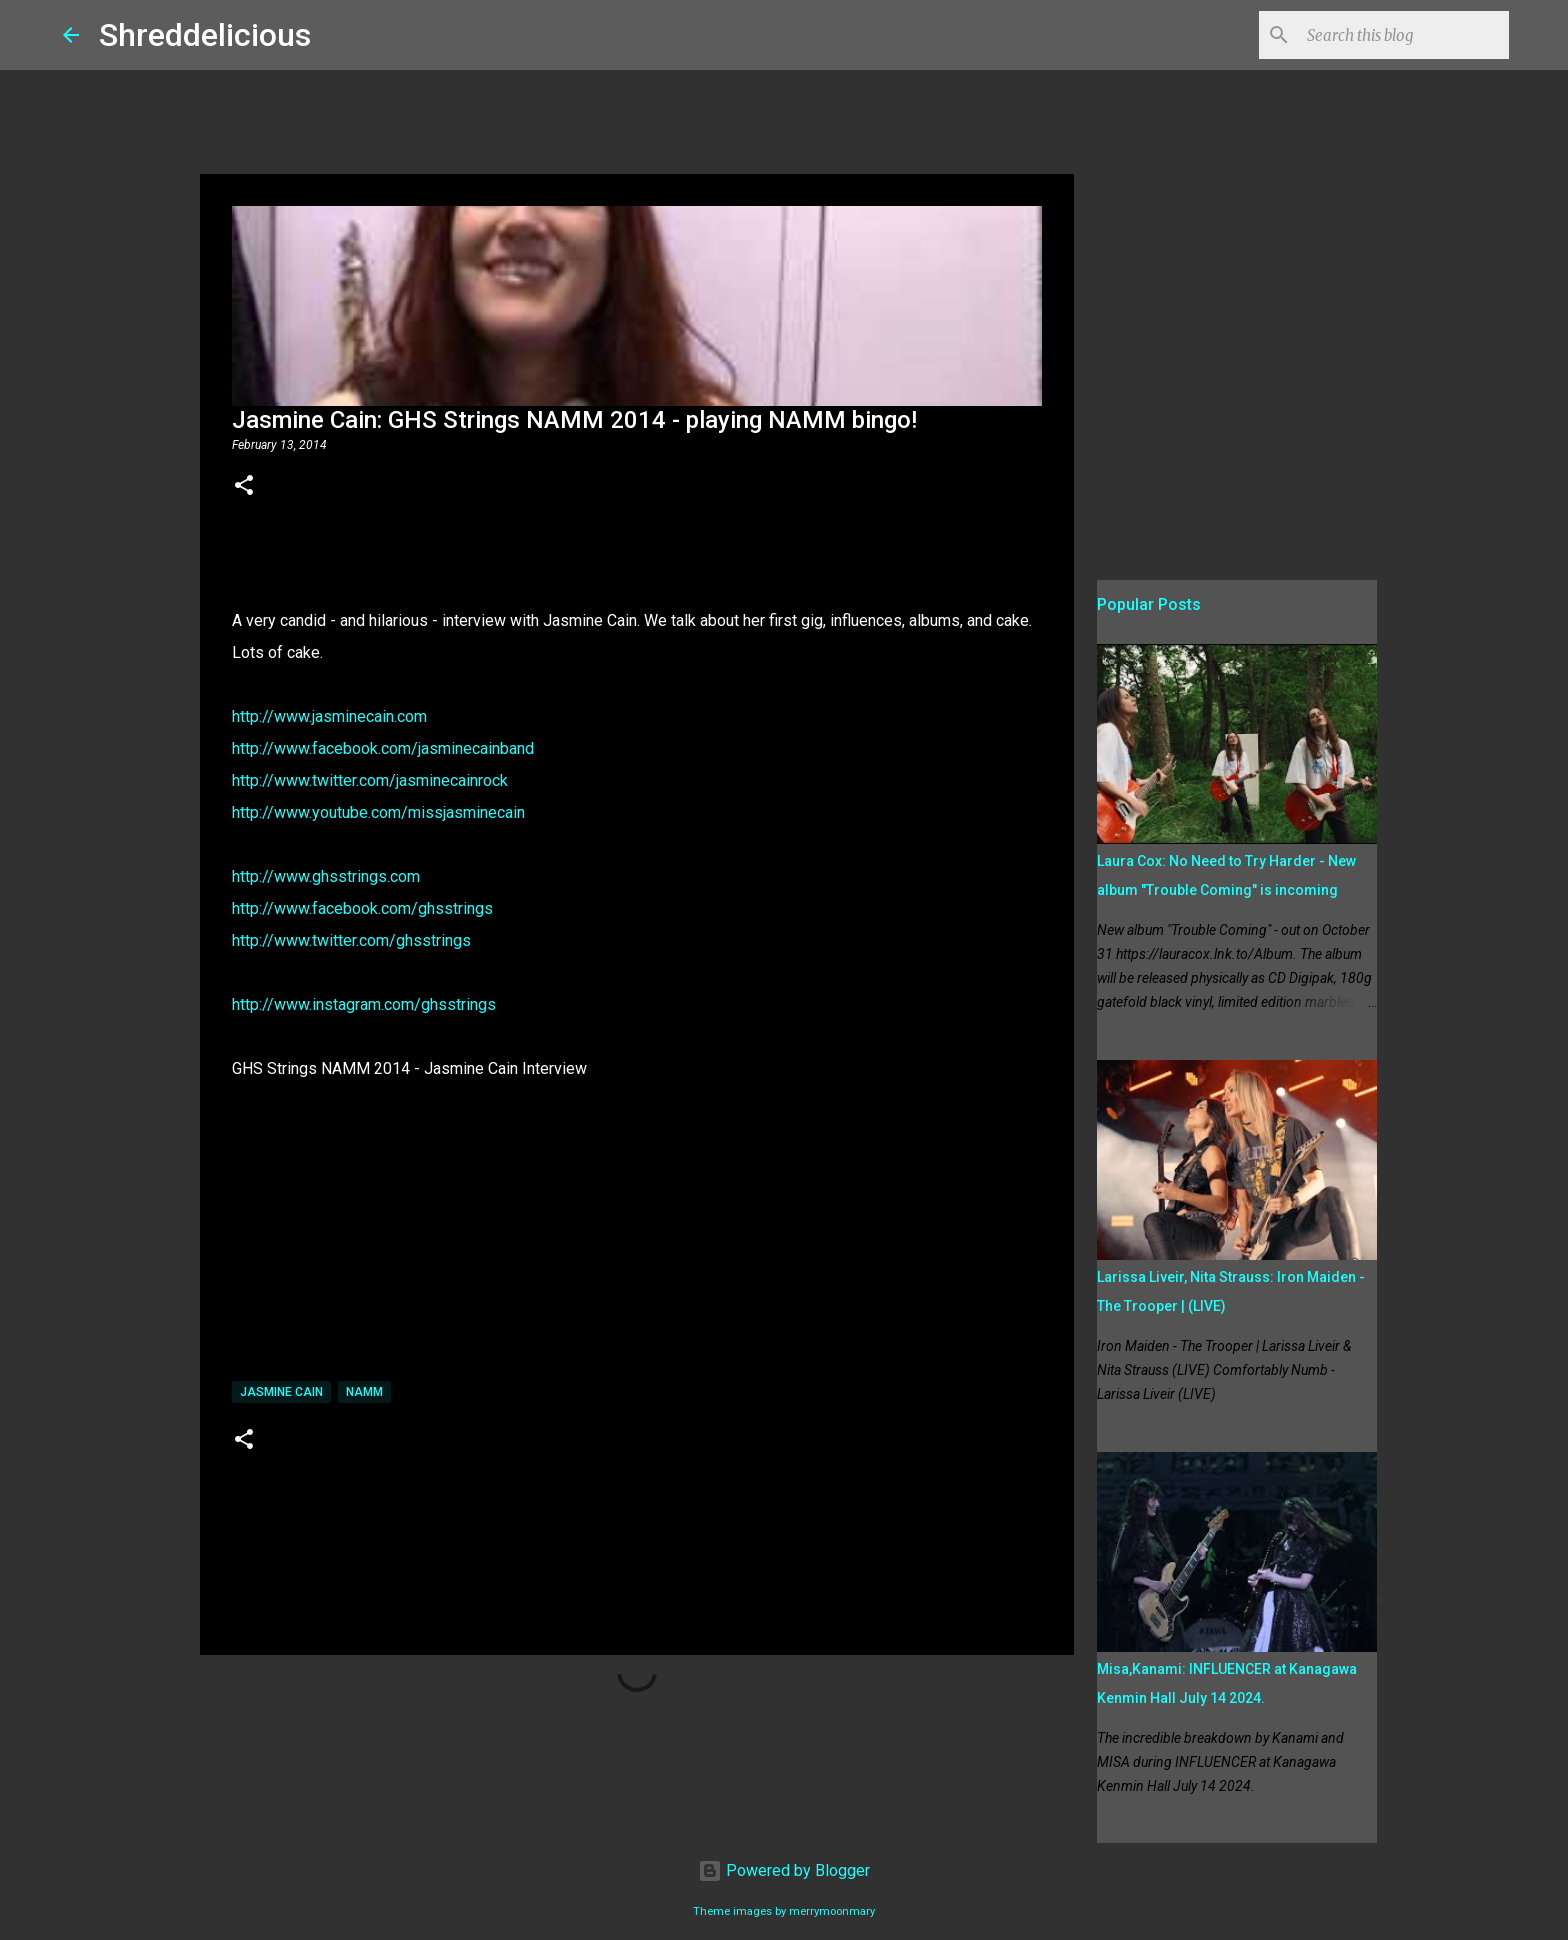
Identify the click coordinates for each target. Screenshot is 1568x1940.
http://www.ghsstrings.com (326, 876)
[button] (244, 487)
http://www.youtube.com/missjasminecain (378, 812)
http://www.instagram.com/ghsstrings (364, 1004)
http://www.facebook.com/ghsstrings (362, 908)
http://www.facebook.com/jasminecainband (383, 748)
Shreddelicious (205, 35)
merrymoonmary (832, 1911)
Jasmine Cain (281, 1392)
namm (364, 1392)
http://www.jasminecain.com (329, 716)
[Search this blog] (1404, 35)
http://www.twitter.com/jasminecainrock (370, 780)
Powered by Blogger (784, 1870)
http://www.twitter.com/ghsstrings (351, 940)
